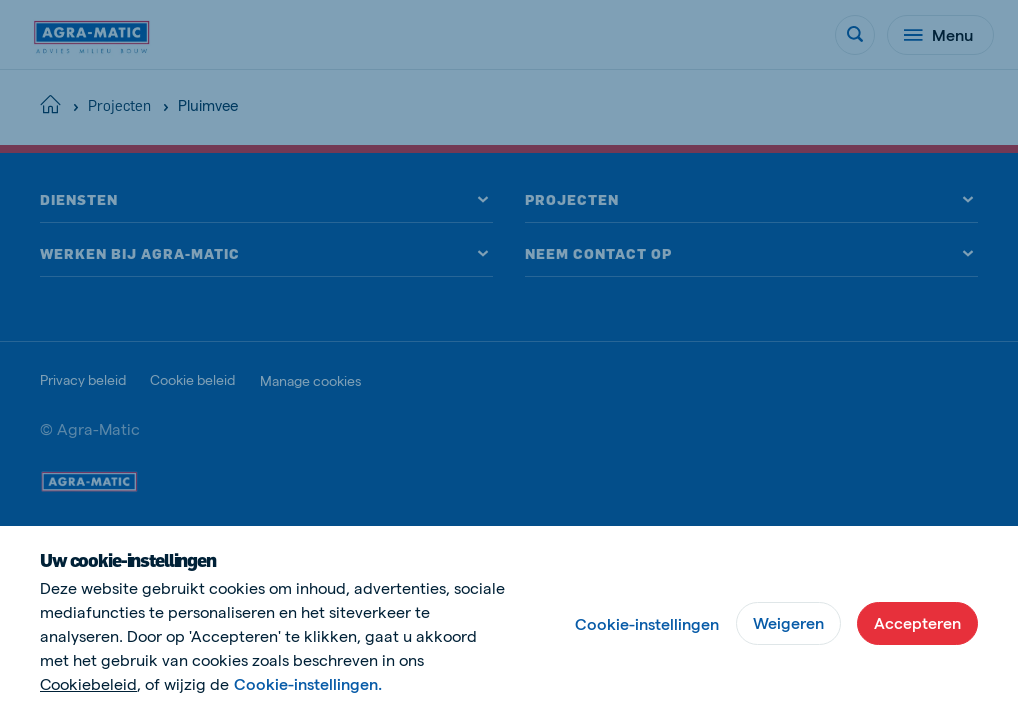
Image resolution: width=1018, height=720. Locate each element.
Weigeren (788, 622)
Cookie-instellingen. (308, 683)
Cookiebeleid (88, 683)
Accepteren (917, 622)
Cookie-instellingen (647, 623)
